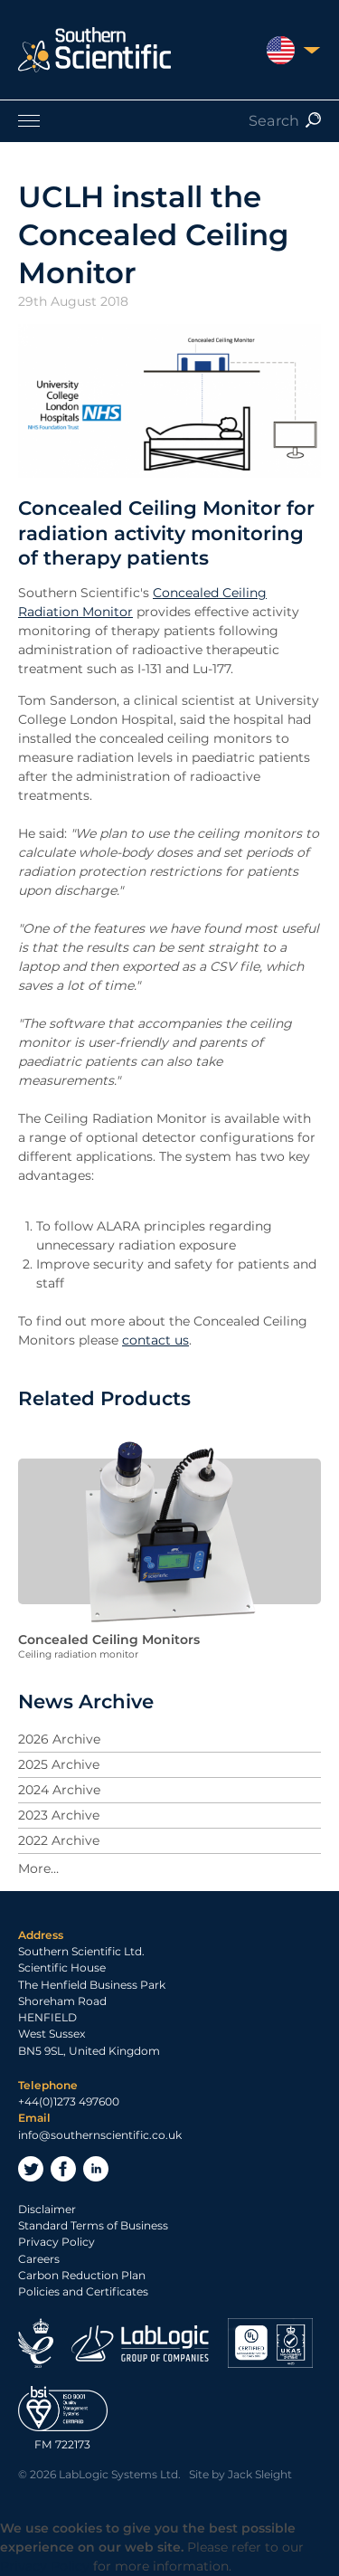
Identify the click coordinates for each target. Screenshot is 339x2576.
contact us (155, 1340)
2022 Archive (58, 1840)
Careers (39, 2259)
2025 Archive (58, 1764)
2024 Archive (59, 1790)
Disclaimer (47, 2209)
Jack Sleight (260, 2474)
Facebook (63, 2169)
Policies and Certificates (83, 2291)
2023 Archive (58, 1815)
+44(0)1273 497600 (68, 2101)
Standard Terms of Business (93, 2225)
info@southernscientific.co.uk (100, 2135)
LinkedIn (95, 2169)
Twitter (30, 2169)
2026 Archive (59, 1739)
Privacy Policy (56, 2241)
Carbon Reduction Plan (82, 2275)
